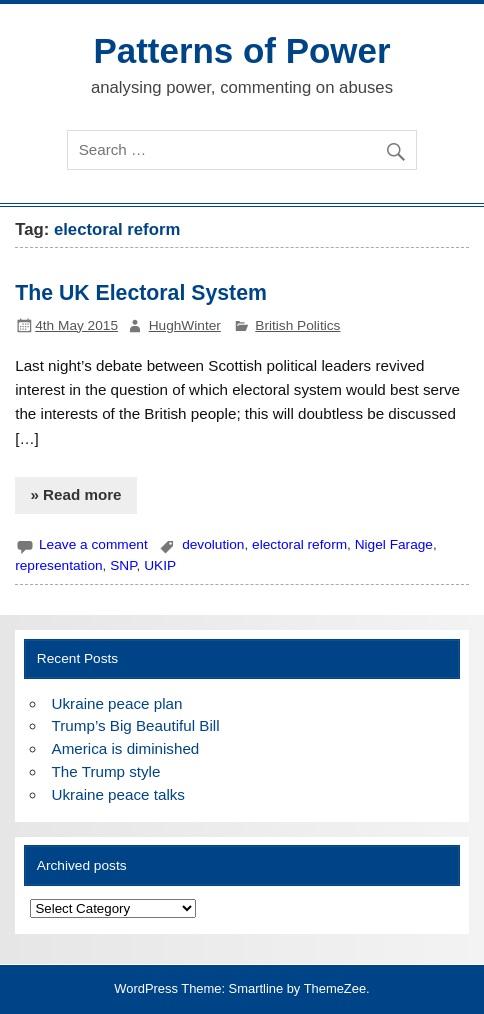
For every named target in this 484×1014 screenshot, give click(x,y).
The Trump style (106, 771)
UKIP (160, 565)
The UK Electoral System (141, 293)
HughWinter (185, 325)
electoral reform (299, 544)
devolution (213, 544)
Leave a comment (93, 544)
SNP (123, 565)
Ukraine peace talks (118, 794)
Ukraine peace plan (117, 703)
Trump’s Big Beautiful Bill (136, 725)
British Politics (297, 325)
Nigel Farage (394, 544)
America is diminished (126, 748)
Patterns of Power (241, 50)
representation (58, 565)
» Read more (75, 494)
